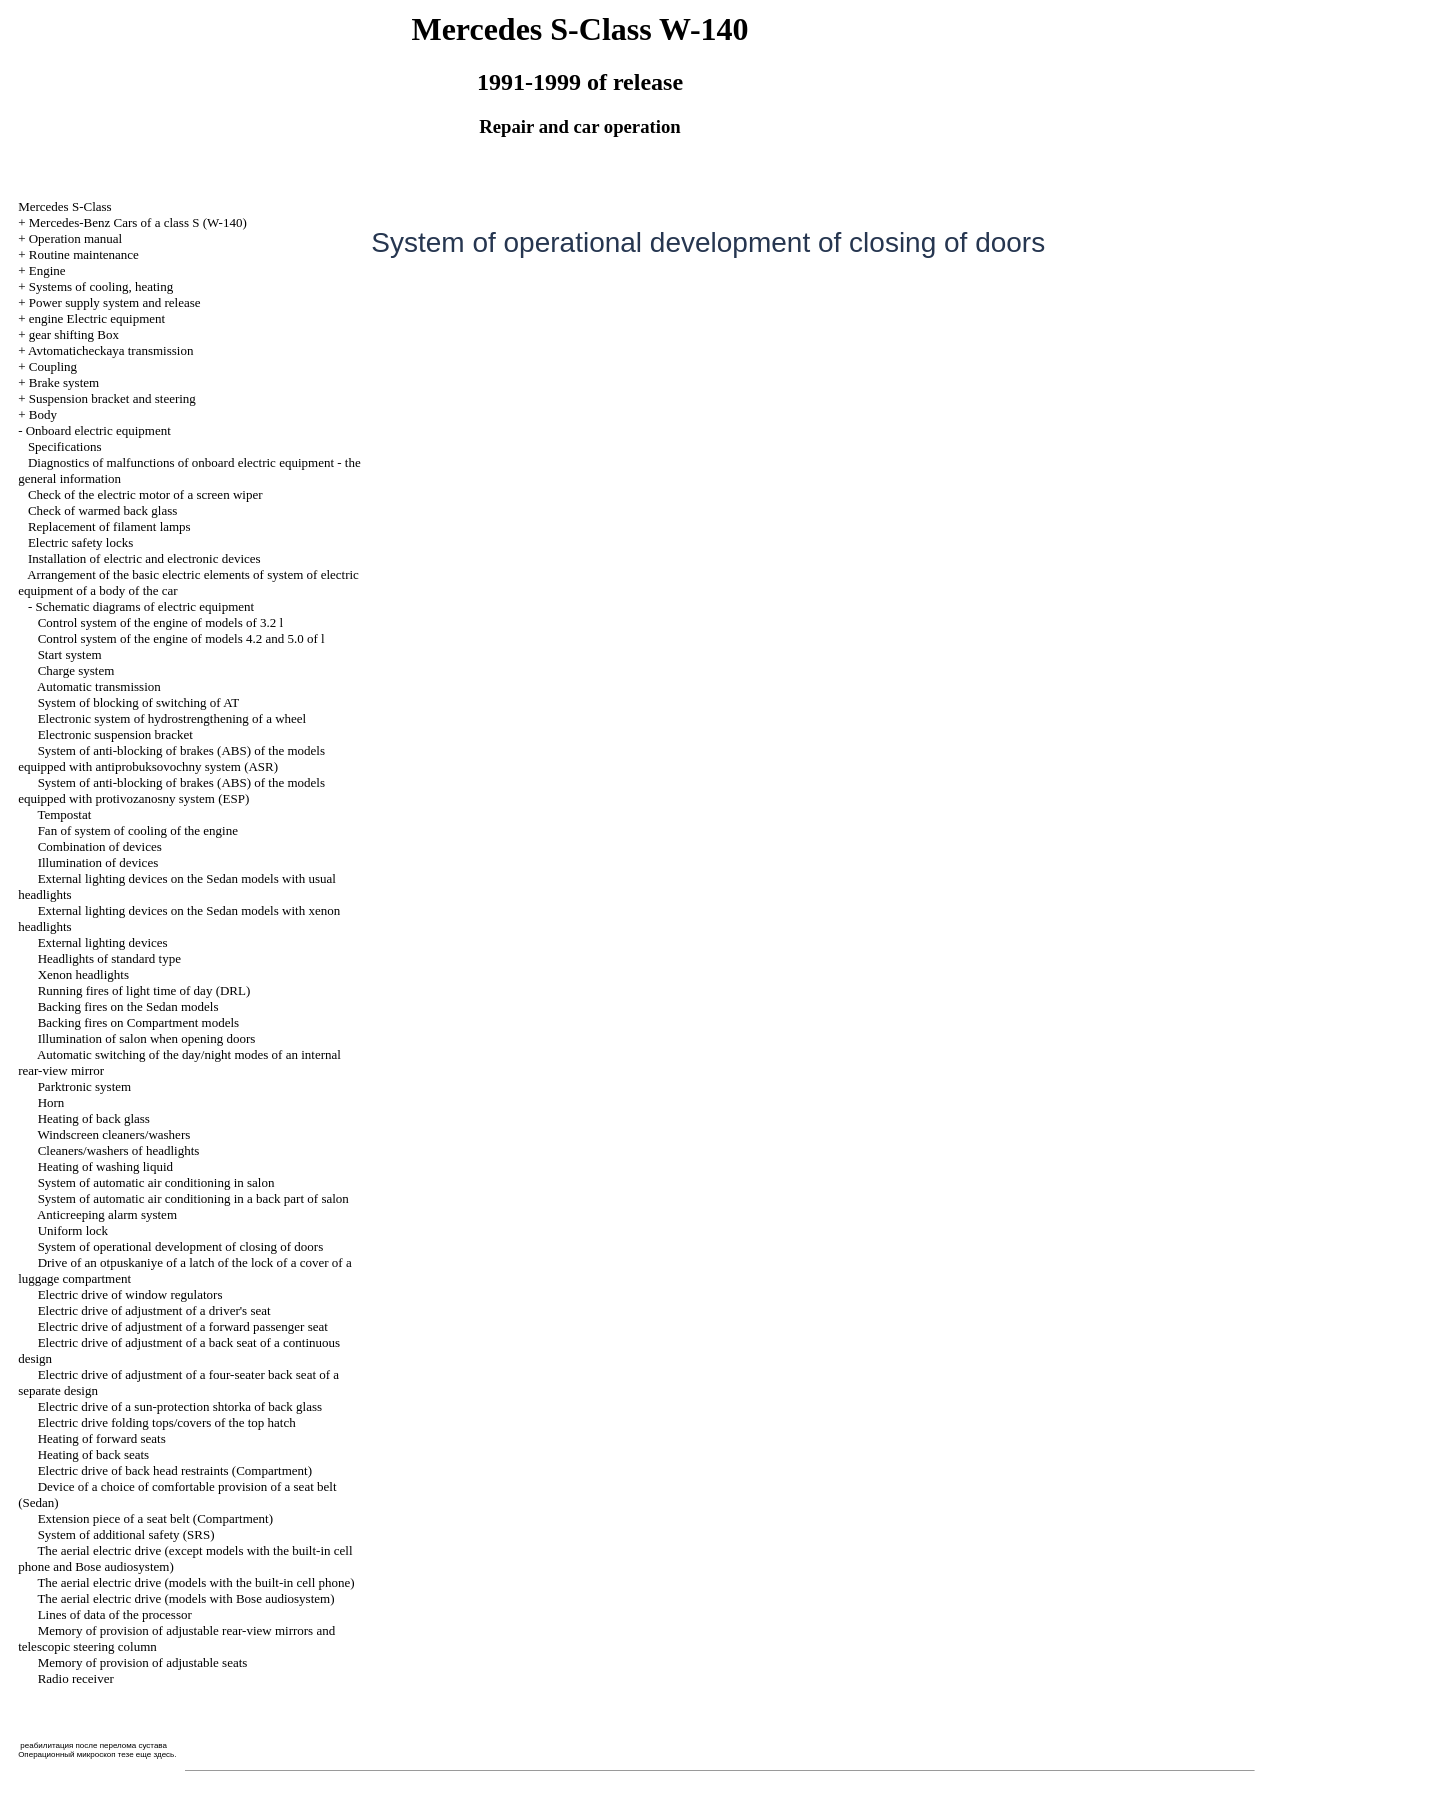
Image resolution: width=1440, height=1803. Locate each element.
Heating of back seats (94, 1454)
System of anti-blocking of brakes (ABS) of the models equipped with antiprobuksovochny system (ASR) (171, 758)
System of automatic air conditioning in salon (156, 1182)
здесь (163, 1754)
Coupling (53, 366)
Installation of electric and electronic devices (144, 558)
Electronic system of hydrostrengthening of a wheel (172, 718)
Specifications (65, 446)
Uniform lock (73, 1230)
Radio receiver (76, 1678)
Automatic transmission (99, 686)
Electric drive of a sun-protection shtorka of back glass (180, 1406)
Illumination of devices (98, 862)
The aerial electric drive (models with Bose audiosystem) (185, 1598)
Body (43, 414)
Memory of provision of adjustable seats (143, 1662)
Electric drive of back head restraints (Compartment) (175, 1470)
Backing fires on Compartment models (138, 1022)
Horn (51, 1102)
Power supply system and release (115, 302)
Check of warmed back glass (102, 510)
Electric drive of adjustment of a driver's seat (154, 1310)
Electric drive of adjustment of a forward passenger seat (183, 1326)
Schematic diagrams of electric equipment (144, 606)
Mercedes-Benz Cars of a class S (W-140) (138, 222)
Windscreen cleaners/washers (113, 1134)
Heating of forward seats (102, 1438)
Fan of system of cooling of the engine (138, 830)
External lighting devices (103, 942)
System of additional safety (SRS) (126, 1534)
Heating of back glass (94, 1118)
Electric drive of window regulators (130, 1294)
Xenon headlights (83, 974)
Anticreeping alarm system (107, 1214)
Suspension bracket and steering (112, 398)
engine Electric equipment (97, 318)
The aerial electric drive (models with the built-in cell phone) (195, 1582)
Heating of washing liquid (105, 1166)
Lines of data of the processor (115, 1614)
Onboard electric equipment (98, 430)
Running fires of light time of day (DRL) (144, 990)
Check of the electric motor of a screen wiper (145, 494)
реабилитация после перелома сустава (93, 1745)
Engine (47, 270)
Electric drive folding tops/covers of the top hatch (167, 1422)
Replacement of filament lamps (109, 526)
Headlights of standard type (109, 958)
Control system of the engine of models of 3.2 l (161, 622)
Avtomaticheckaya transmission (110, 350)
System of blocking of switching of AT (139, 702)
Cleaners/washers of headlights (119, 1150)
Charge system (76, 670)
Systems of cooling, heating (101, 286)
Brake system (64, 382)
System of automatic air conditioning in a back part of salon (193, 1198)
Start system (70, 654)
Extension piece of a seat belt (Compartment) (155, 1518)
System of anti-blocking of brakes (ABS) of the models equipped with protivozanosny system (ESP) (171, 790)
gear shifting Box (74, 334)
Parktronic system (85, 1086)
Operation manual (76, 238)
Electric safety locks (80, 542)
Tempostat (64, 814)
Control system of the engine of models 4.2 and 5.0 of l (181, 638)
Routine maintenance (84, 254)
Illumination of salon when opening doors (147, 1038)
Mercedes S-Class (65, 206)
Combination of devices (100, 846)
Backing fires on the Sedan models (128, 1006)
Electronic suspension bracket (115, 734)
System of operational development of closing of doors (181, 1246)
